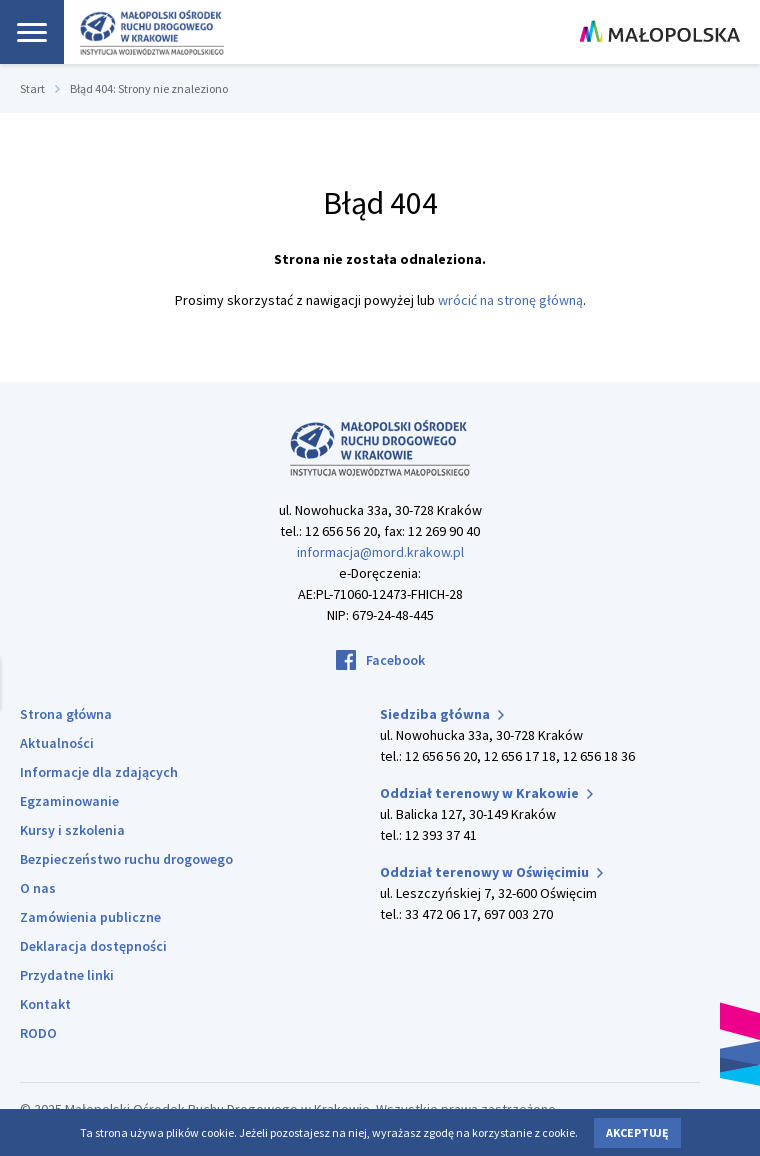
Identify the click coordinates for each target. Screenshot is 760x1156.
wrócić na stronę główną (510, 300)
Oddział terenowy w (486, 793)
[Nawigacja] (32, 32)
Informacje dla (99, 772)
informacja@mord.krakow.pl (380, 552)
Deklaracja (93, 946)
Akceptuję (637, 1132)
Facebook (395, 660)
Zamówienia (90, 917)
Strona (66, 714)
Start (32, 88)
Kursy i (72, 830)
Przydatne (67, 975)
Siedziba (442, 714)
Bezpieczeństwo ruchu (126, 859)
